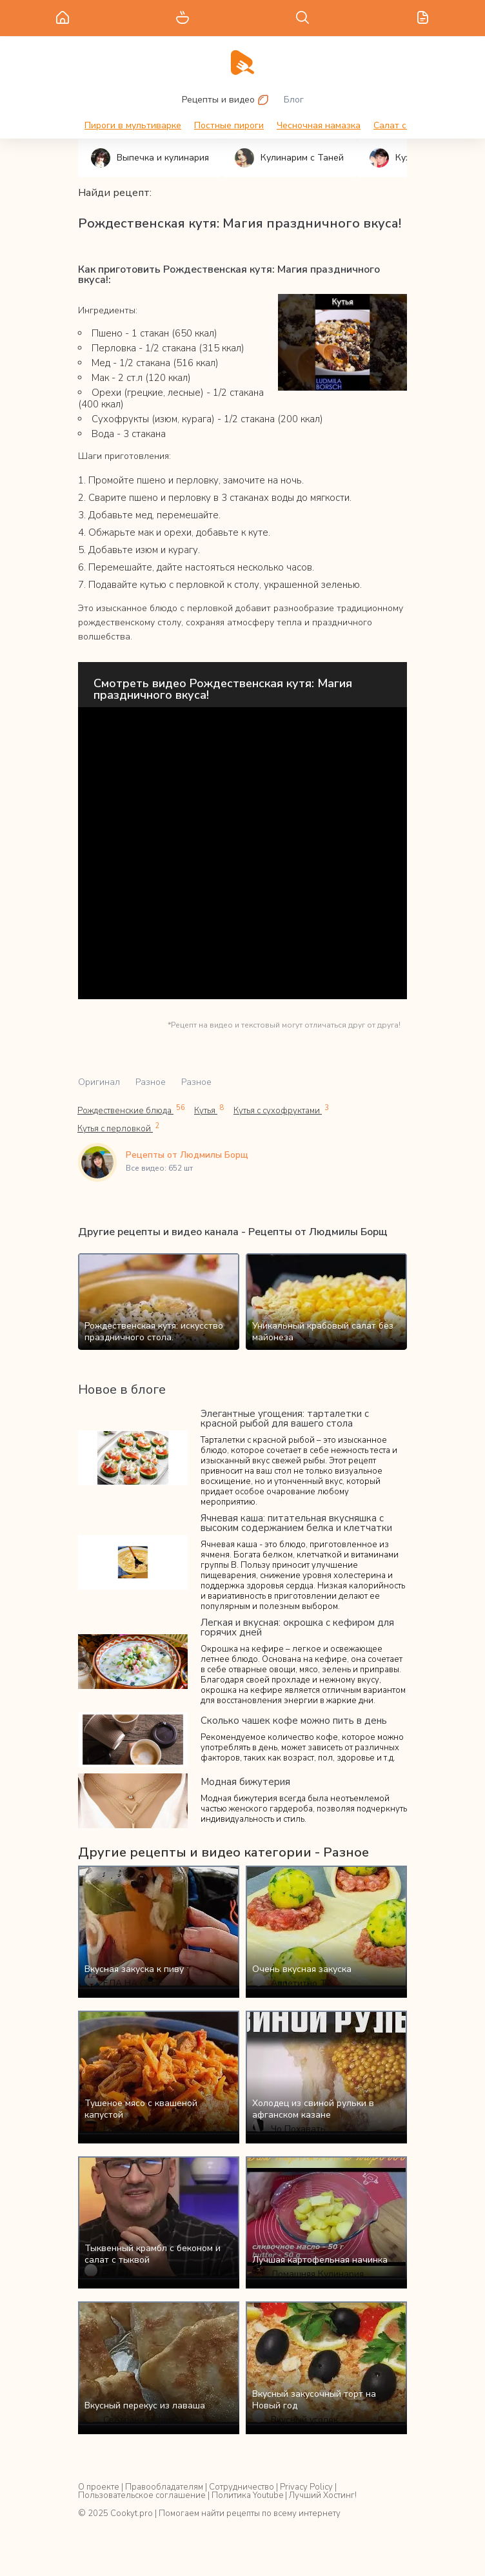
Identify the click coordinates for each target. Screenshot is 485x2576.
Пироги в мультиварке (132, 125)
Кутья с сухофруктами (281, 1110)
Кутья (209, 1110)
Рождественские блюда (131, 1110)
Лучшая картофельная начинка (320, 2260)
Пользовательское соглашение (142, 2495)
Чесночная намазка (319, 125)
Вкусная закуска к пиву (134, 1969)
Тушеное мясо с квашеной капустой (140, 2109)
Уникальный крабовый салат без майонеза (322, 1331)
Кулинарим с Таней (289, 158)
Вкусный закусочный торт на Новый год (314, 2400)
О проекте (98, 2487)
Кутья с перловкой (118, 1128)
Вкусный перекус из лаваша (144, 2405)
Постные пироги (229, 125)
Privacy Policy (306, 2487)
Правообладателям (164, 2487)
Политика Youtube (247, 2495)
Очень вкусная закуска (301, 1969)
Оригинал (99, 1082)
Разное (150, 1082)
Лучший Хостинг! (323, 2495)
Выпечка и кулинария (150, 158)
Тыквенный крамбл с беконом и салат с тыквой (152, 2254)
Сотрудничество (241, 2487)
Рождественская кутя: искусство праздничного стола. (153, 1331)
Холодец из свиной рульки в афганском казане (313, 2109)
